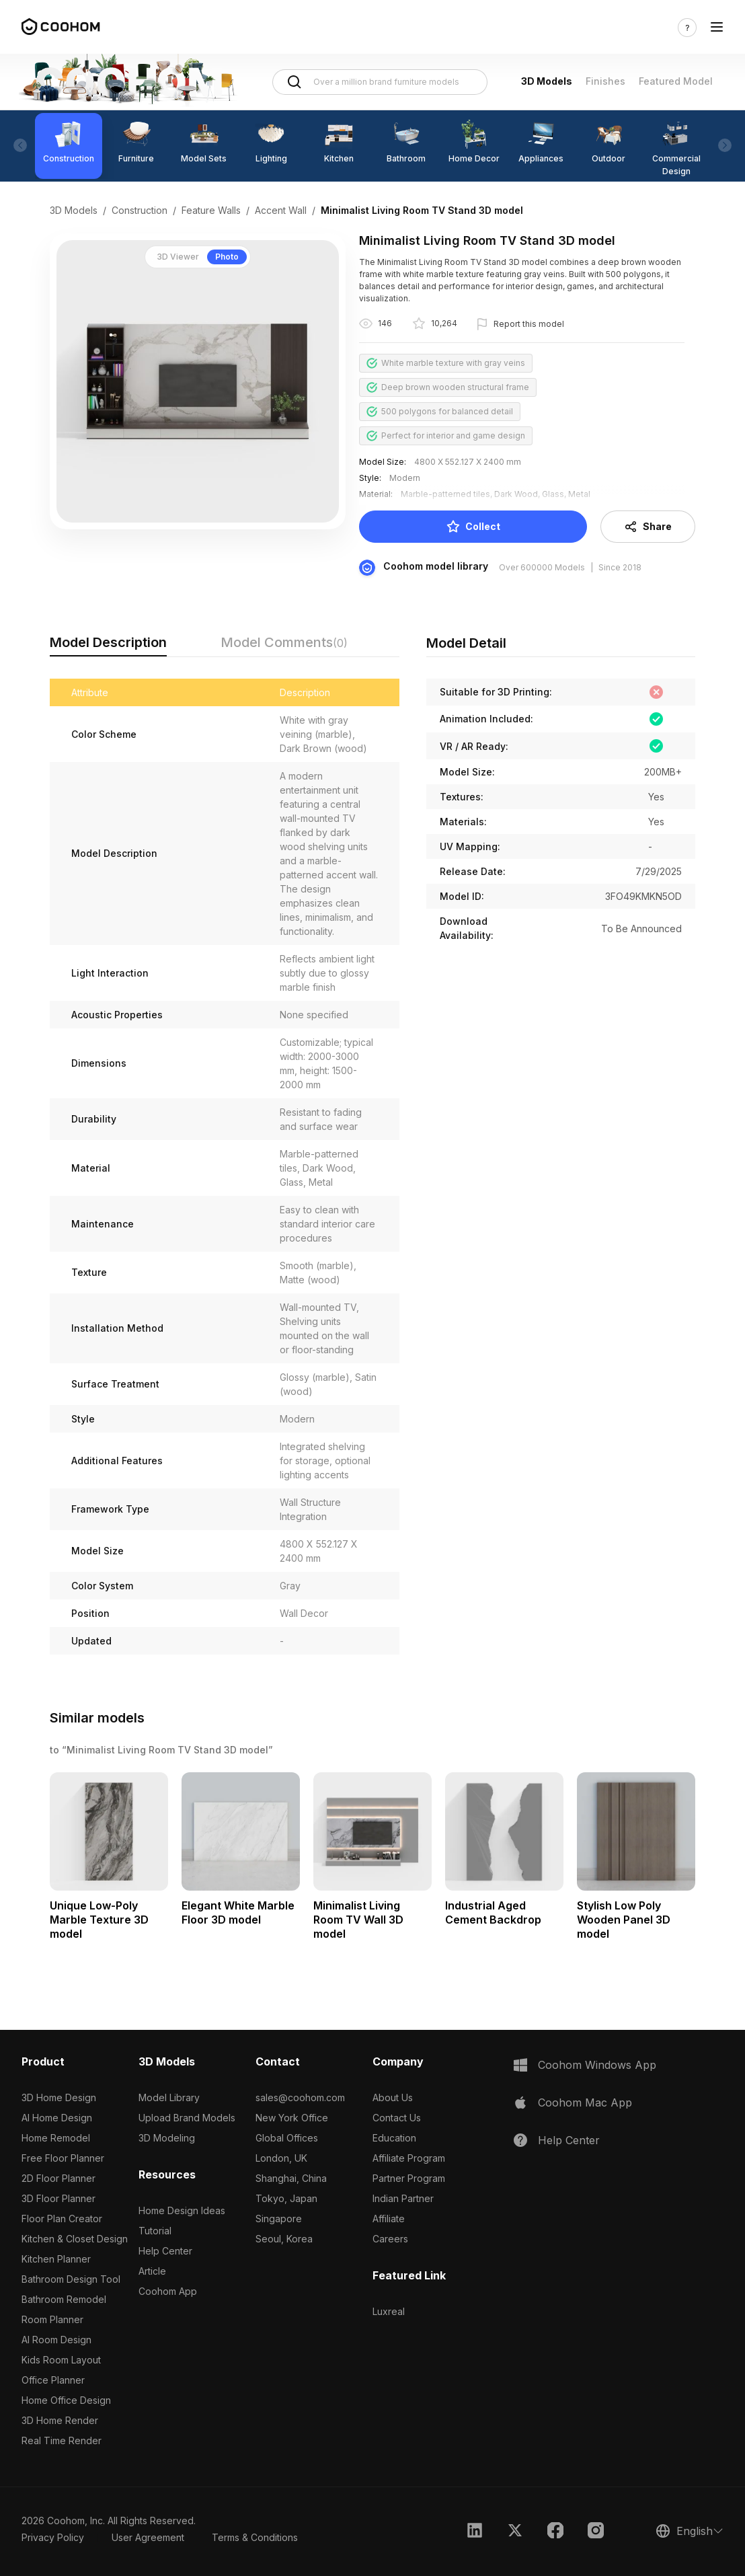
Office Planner (53, 2380)
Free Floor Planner (63, 2158)
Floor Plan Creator (62, 2218)
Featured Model (676, 81)
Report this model (529, 324)
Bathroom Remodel (64, 2299)
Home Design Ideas (182, 2210)
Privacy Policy (53, 2537)
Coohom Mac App (585, 2102)
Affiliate (388, 2218)
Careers (390, 2238)
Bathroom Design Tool (71, 2279)
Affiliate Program (408, 2158)
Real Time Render (62, 2440)
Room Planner (52, 2319)
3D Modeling (167, 2138)
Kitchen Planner (56, 2259)
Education (394, 2138)
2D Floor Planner (58, 2178)
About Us (392, 2097)
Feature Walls (211, 210)
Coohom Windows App (597, 2065)
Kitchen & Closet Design (75, 2238)
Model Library (169, 2097)
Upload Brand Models (187, 2117)
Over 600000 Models (542, 567)
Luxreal (388, 2311)
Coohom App (168, 2291)
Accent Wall (281, 210)
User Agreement (148, 2537)
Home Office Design (66, 2400)
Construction (139, 210)
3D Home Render (60, 2420)
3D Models (546, 81)
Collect (473, 526)
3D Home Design (59, 2097)
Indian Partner (403, 2198)
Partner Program (408, 2178)
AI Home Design (57, 2117)
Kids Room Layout (61, 2359)
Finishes (605, 81)
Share (648, 526)
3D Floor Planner (58, 2198)
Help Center (165, 2251)
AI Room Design (56, 2339)
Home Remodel (56, 2138)
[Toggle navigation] (716, 27)
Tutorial (155, 2230)
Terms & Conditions (255, 2537)
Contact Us (396, 2117)
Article (152, 2271)
